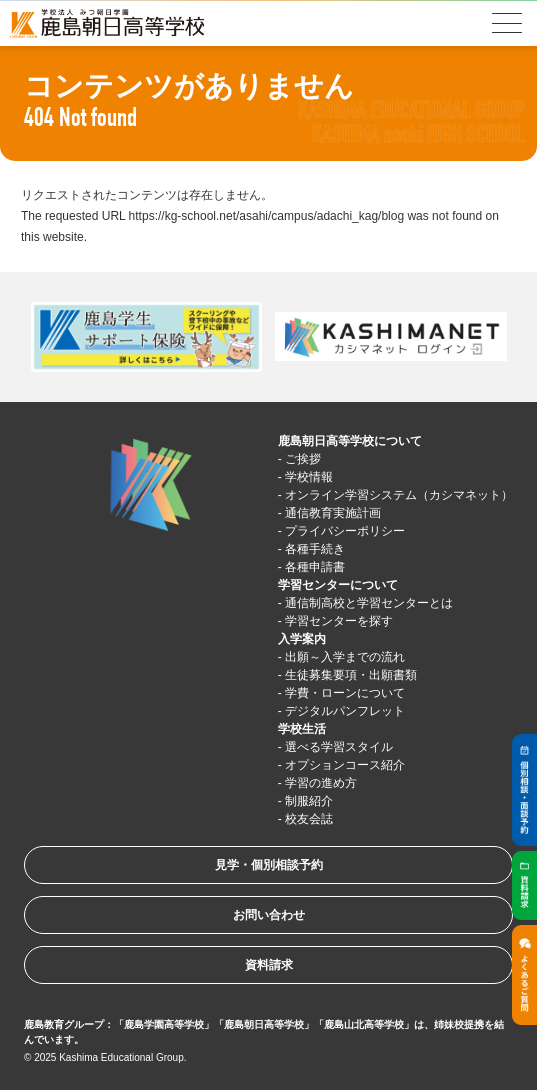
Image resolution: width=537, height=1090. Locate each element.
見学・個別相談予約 (269, 865)
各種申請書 (315, 567)
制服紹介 (309, 801)
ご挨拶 (303, 459)
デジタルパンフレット (345, 711)
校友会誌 (309, 819)
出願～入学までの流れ (345, 657)
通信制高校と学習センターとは (369, 603)
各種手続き (315, 549)
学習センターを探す (339, 621)
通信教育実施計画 (333, 513)
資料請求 (269, 965)
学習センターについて (338, 585)
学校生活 (302, 729)
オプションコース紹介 (345, 765)
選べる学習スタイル (339, 747)
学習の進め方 (321, 783)
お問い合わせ (269, 915)
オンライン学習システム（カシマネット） (399, 495)
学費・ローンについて (345, 693)
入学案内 (302, 639)
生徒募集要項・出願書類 (351, 675)
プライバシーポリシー (345, 531)
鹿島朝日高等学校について (350, 441)
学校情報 (309, 477)
